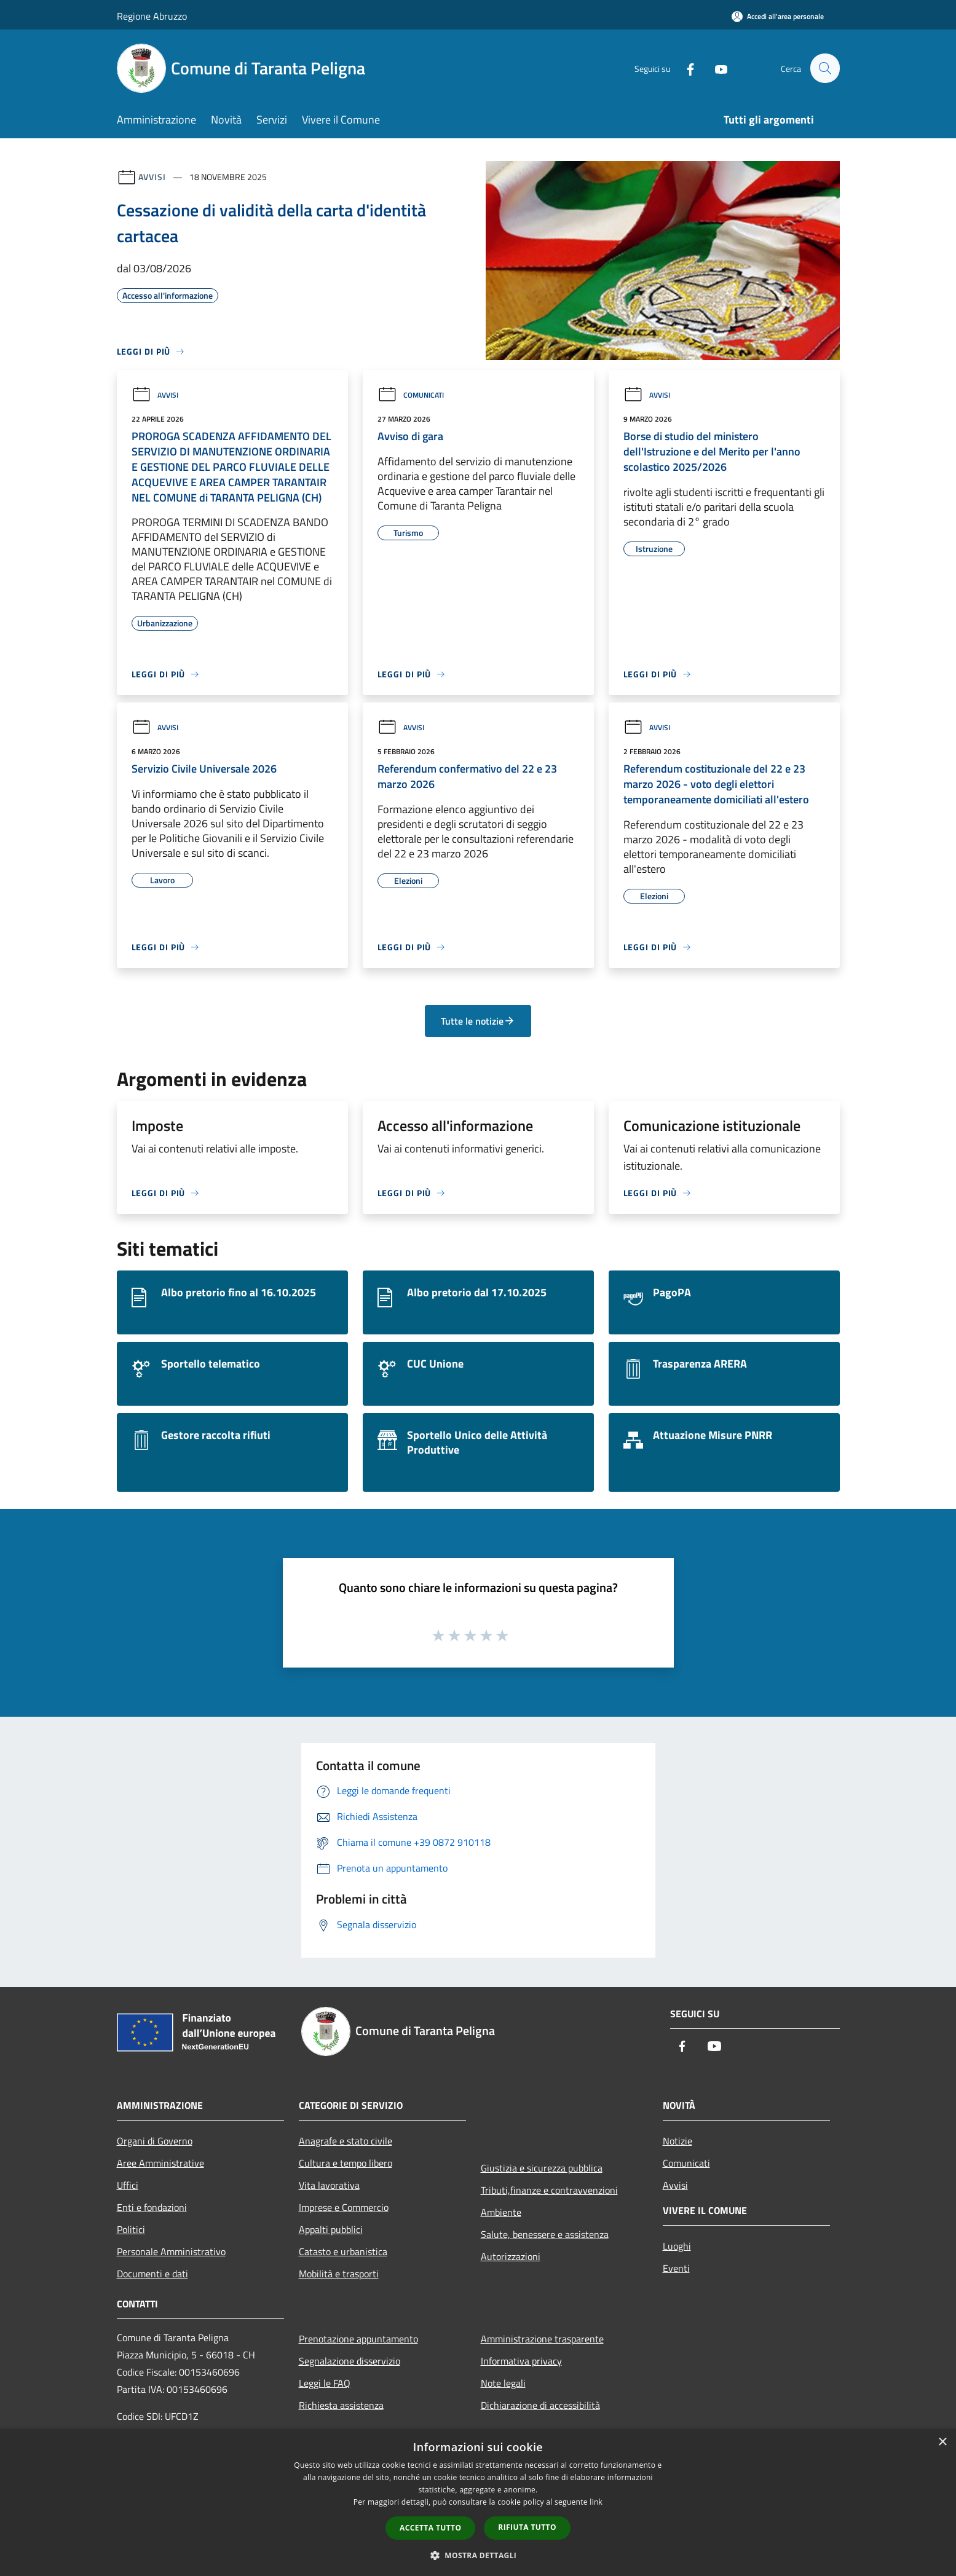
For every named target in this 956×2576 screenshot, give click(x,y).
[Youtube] (715, 68)
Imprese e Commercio (344, 2207)
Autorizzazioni (510, 2256)
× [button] (942, 2442)
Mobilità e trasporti (339, 2273)
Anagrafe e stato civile (345, 2140)
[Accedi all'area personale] (778, 16)
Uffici (127, 2185)
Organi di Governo (154, 2140)
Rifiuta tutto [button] (527, 2527)
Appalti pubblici (331, 2229)
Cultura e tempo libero (345, 2163)
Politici (131, 2229)
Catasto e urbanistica (343, 2251)
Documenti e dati (152, 2273)
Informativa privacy (521, 2360)
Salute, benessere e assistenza (545, 2234)
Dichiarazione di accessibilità (540, 2405)
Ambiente (501, 2212)
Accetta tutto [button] (430, 2528)
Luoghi (677, 2246)
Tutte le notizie (478, 1021)
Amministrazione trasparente (542, 2338)
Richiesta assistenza (341, 2405)
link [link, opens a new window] (596, 2502)
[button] (478, 2555)
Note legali (503, 2383)
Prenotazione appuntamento (358, 2338)
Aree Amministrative (160, 2163)
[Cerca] (825, 68)
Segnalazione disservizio (349, 2360)
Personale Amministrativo (171, 2251)
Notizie (677, 2140)
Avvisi (152, 176)
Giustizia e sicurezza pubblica (541, 2167)
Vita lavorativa (329, 2185)
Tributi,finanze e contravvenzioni (549, 2190)
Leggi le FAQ (324, 2383)
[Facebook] (685, 68)
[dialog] (478, 2502)
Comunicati (410, 395)
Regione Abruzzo (152, 16)
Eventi (676, 2268)
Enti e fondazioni (152, 2207)
